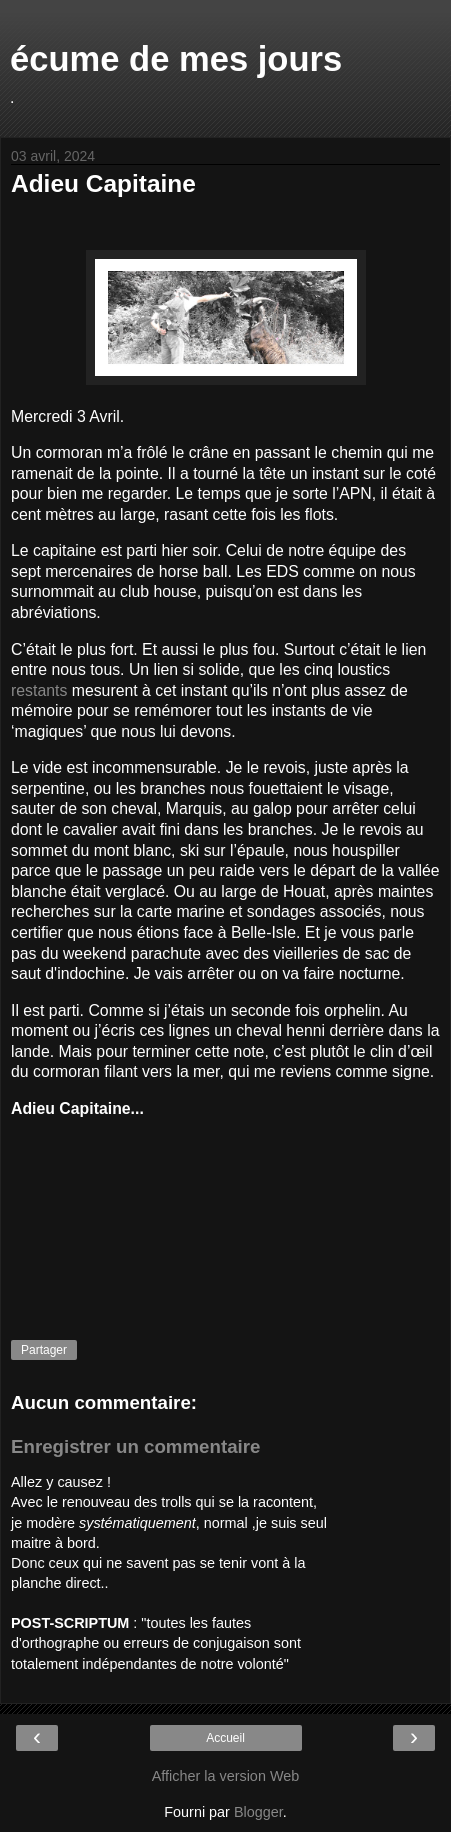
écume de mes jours (176, 59)
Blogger (258, 1812)
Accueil (225, 1738)
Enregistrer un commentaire (135, 1446)
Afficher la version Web (225, 1776)
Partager (44, 1350)
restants (39, 690)
